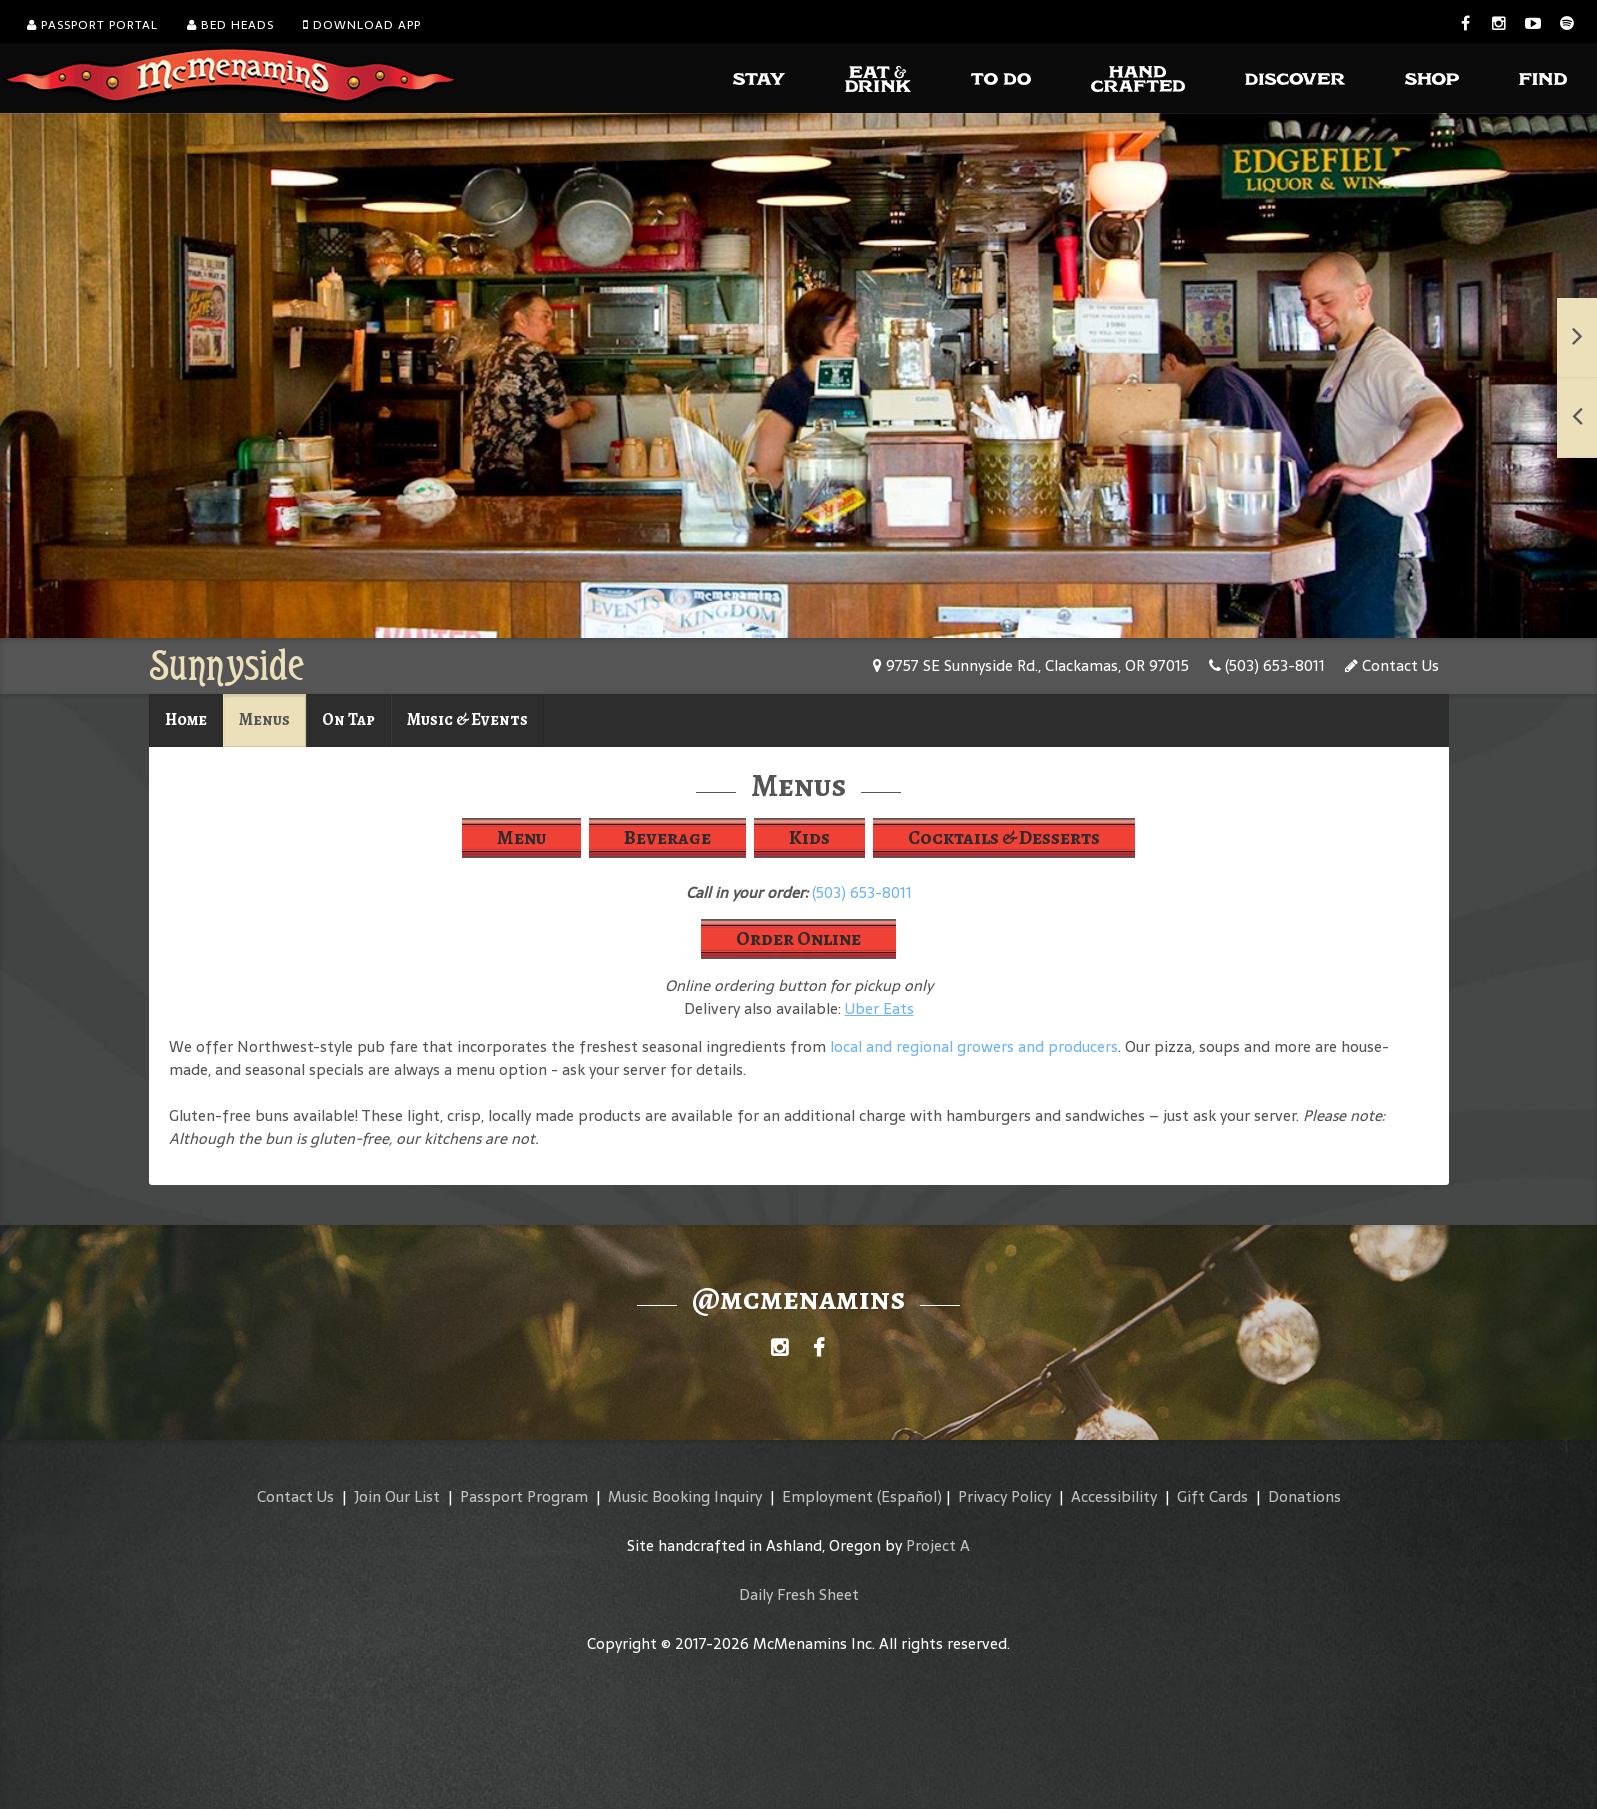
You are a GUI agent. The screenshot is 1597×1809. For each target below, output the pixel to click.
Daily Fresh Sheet (799, 1594)
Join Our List (397, 1496)
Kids (809, 837)
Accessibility (1114, 1496)
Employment (827, 1496)
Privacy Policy (1004, 1496)
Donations (1304, 1496)
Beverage (667, 837)
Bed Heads (230, 25)
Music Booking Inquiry (685, 1496)
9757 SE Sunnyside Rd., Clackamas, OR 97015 (1031, 665)
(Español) (909, 1496)
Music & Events (467, 719)
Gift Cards (1212, 1496)
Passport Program (524, 1496)
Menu (521, 837)
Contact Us (1392, 665)
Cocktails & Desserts (1004, 837)
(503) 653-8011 (1267, 665)
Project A (938, 1545)
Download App (362, 25)
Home (186, 719)
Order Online (798, 938)
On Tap (348, 719)
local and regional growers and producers (974, 1046)
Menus (264, 719)
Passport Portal (92, 25)
